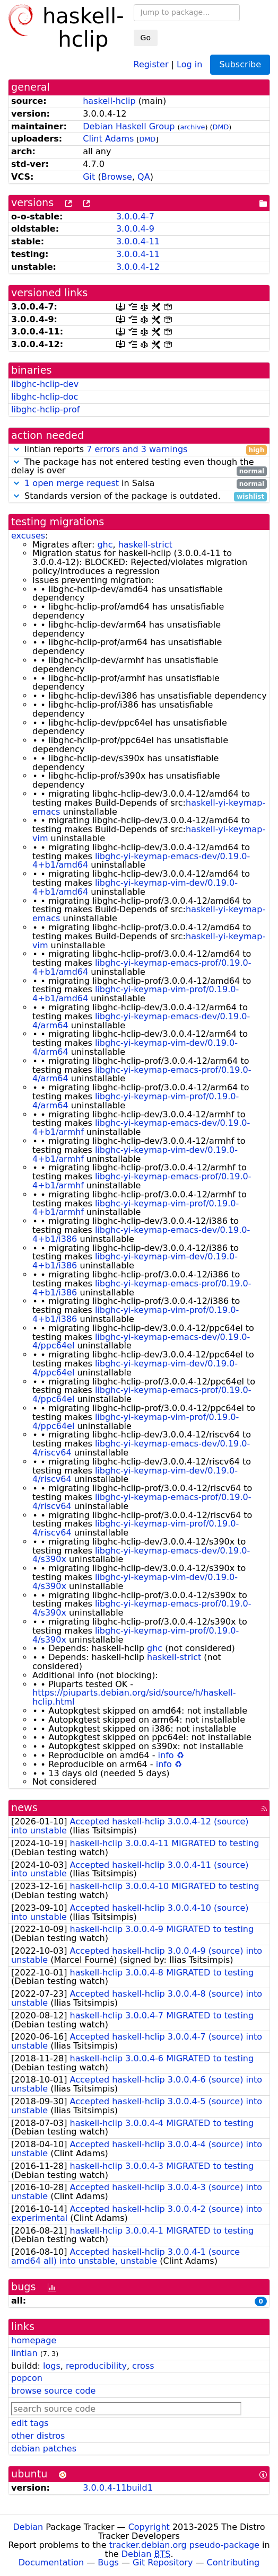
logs (51, 2366)
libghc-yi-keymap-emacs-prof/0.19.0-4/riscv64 (141, 1501)
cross (143, 2366)
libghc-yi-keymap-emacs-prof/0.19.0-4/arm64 (141, 1074)
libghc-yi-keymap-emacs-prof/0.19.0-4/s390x (141, 1608)
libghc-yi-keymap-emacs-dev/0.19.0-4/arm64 (141, 1020)
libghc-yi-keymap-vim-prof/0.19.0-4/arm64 (135, 1100)
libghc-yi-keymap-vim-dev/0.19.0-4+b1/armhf (135, 1154)
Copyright (149, 2527)
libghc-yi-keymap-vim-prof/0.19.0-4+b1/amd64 (135, 993)
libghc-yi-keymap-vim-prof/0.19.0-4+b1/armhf (135, 1208)
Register (151, 64)
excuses (28, 536)
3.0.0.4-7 (135, 216)
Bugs (108, 2562)
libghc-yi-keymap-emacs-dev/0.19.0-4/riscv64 (141, 1448)
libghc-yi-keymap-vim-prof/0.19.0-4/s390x (135, 1635)
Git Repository (163, 2562)
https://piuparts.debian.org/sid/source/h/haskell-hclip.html (134, 1697)
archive (192, 127)
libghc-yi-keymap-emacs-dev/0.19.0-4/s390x (141, 1555)
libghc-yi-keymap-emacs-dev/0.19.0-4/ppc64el (141, 1341)
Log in (189, 64)
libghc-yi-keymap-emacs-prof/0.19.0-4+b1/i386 (141, 1288)
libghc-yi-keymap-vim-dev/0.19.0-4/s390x (135, 1581)
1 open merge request (71, 483)
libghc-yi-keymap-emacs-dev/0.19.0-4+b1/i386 (141, 1234)
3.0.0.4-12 (138, 267)
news (24, 1808)
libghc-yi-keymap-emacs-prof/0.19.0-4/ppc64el (141, 1394)
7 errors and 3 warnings (136, 449)
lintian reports (139, 449)
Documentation (51, 2562)
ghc (104, 545)
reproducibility (96, 2366)
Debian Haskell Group (129, 126)
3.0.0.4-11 (138, 241)
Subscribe (240, 64)
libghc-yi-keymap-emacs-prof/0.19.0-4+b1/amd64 (141, 967)
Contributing (233, 2562)
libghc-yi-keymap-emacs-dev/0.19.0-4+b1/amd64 (141, 860)
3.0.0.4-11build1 (118, 2488)
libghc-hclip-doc (44, 397)
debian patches (43, 2448)
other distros (38, 2436)
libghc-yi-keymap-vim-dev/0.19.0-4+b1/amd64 (135, 887)
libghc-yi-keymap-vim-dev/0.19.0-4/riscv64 (135, 1475)
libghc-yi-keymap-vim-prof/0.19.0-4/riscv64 (135, 1528)
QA (143, 177)
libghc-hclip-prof (45, 409)
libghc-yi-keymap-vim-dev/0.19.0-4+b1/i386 (135, 1261)
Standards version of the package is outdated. (139, 496)
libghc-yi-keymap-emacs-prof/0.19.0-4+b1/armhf (141, 1180)
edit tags (29, 2423)
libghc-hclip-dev (45, 384)
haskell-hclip (109, 101)
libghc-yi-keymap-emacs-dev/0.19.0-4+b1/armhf (141, 1127)
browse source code (53, 2391)
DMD (221, 127)
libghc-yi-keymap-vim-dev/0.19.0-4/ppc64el (135, 1368)
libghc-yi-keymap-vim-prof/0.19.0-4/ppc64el (135, 1421)
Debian (28, 2527)
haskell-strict (145, 545)
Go (146, 37)
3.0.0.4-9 (135, 229)
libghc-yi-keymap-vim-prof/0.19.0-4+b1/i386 (135, 1314)
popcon (26, 2378)
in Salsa (139, 483)
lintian (24, 2353)
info (166, 1755)
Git (89, 177)
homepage (33, 2340)
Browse (116, 177)
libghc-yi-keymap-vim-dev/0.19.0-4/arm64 (135, 1047)
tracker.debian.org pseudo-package (184, 2545)
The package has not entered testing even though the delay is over (139, 467)
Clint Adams (108, 139)
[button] (16, 449)
